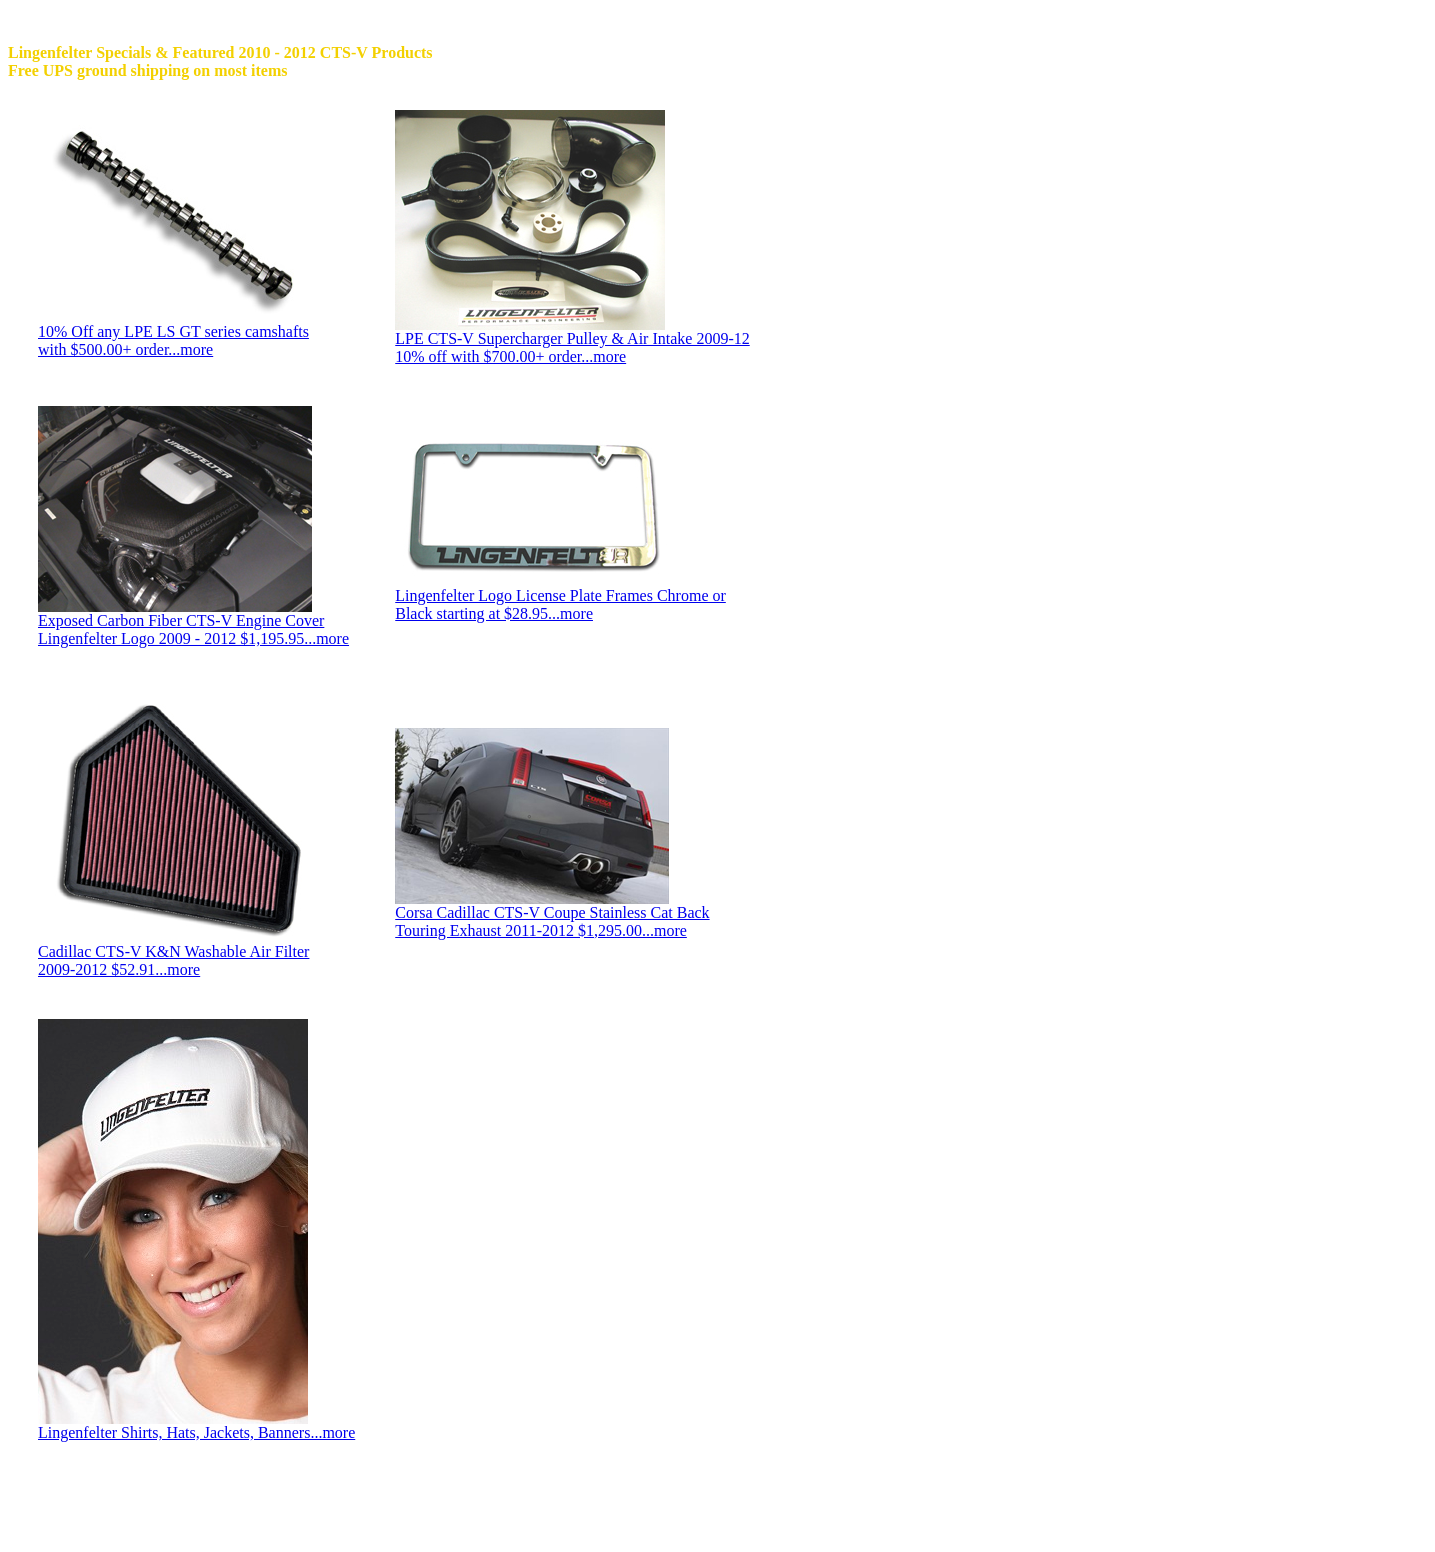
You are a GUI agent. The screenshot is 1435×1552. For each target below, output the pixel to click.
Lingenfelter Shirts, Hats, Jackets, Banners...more (196, 1432)
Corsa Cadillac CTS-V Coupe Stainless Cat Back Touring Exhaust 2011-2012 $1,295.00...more (552, 921)
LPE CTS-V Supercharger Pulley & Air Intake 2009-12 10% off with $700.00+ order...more (572, 347)
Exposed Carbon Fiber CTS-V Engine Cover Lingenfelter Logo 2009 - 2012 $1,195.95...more (193, 629)
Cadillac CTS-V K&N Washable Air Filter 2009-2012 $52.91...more (173, 960)
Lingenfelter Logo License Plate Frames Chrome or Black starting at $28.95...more (560, 604)
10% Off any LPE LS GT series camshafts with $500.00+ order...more (173, 340)
